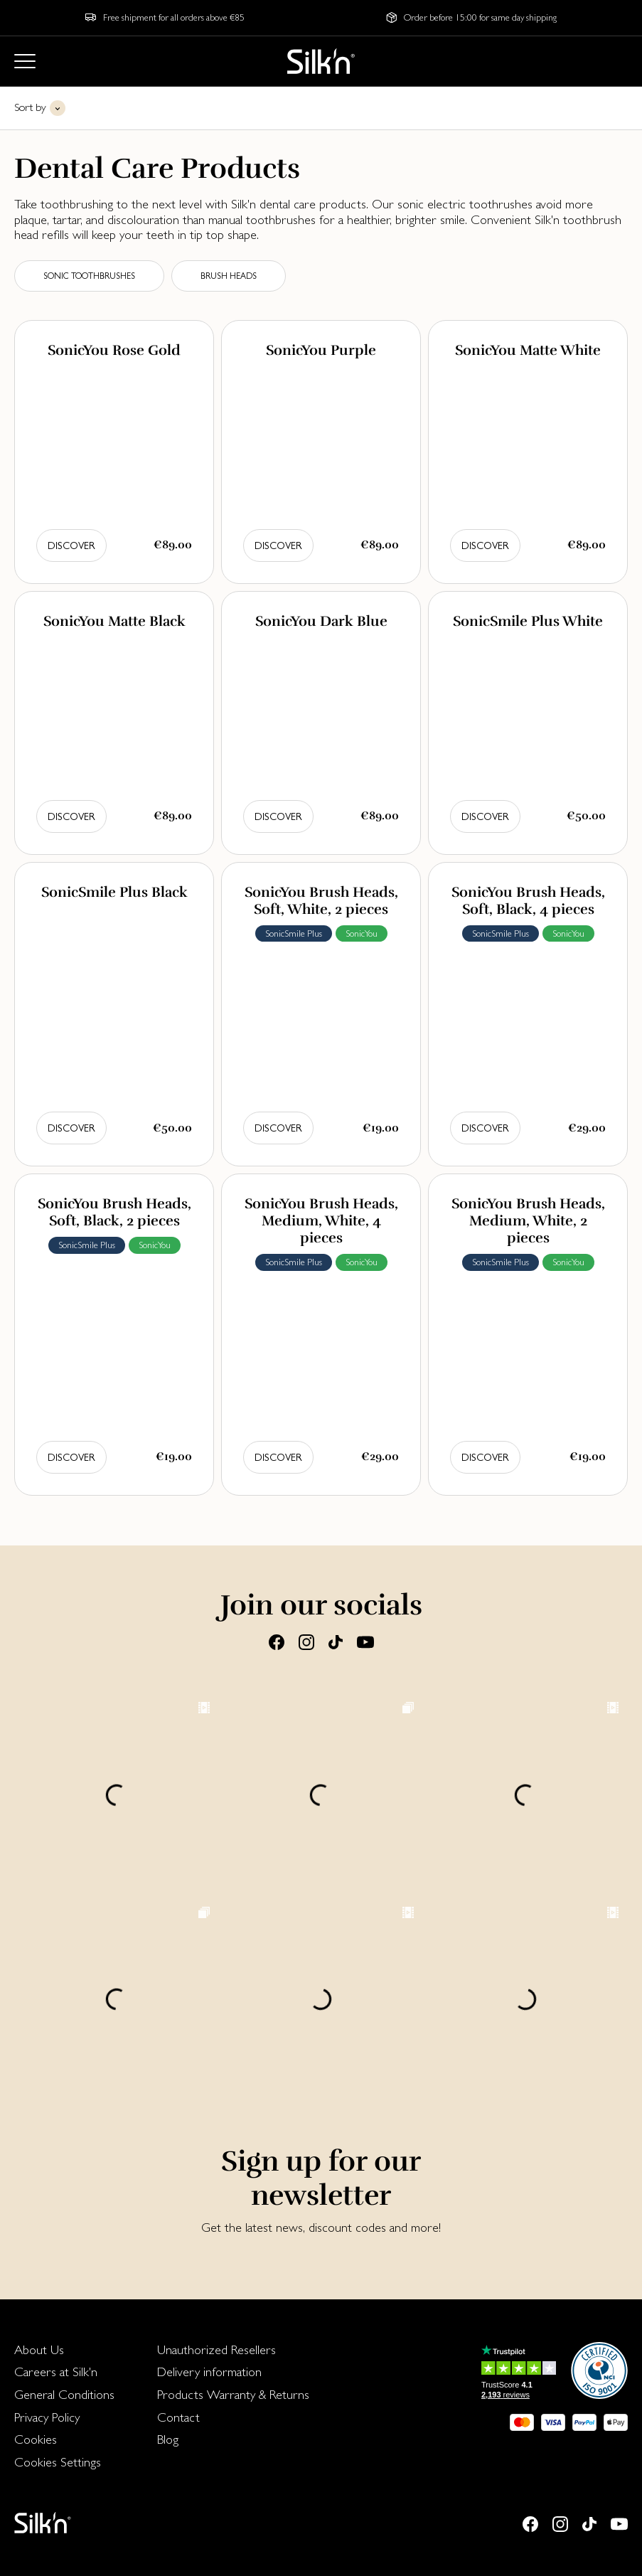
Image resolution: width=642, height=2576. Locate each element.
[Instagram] (306, 1641)
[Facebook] (276, 1641)
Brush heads (228, 276)
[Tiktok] (335, 1641)
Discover (71, 545)
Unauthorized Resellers (216, 2349)
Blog (167, 2439)
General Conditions (64, 2394)
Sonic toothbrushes (89, 276)
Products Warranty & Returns (233, 2394)
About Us (39, 2349)
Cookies (35, 2439)
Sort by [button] (30, 107)
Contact (178, 2417)
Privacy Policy (47, 2417)
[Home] (321, 61)
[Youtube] (365, 1641)
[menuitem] (64, 2350)
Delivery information (209, 2371)
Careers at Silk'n (55, 2371)
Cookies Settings (57, 2461)
